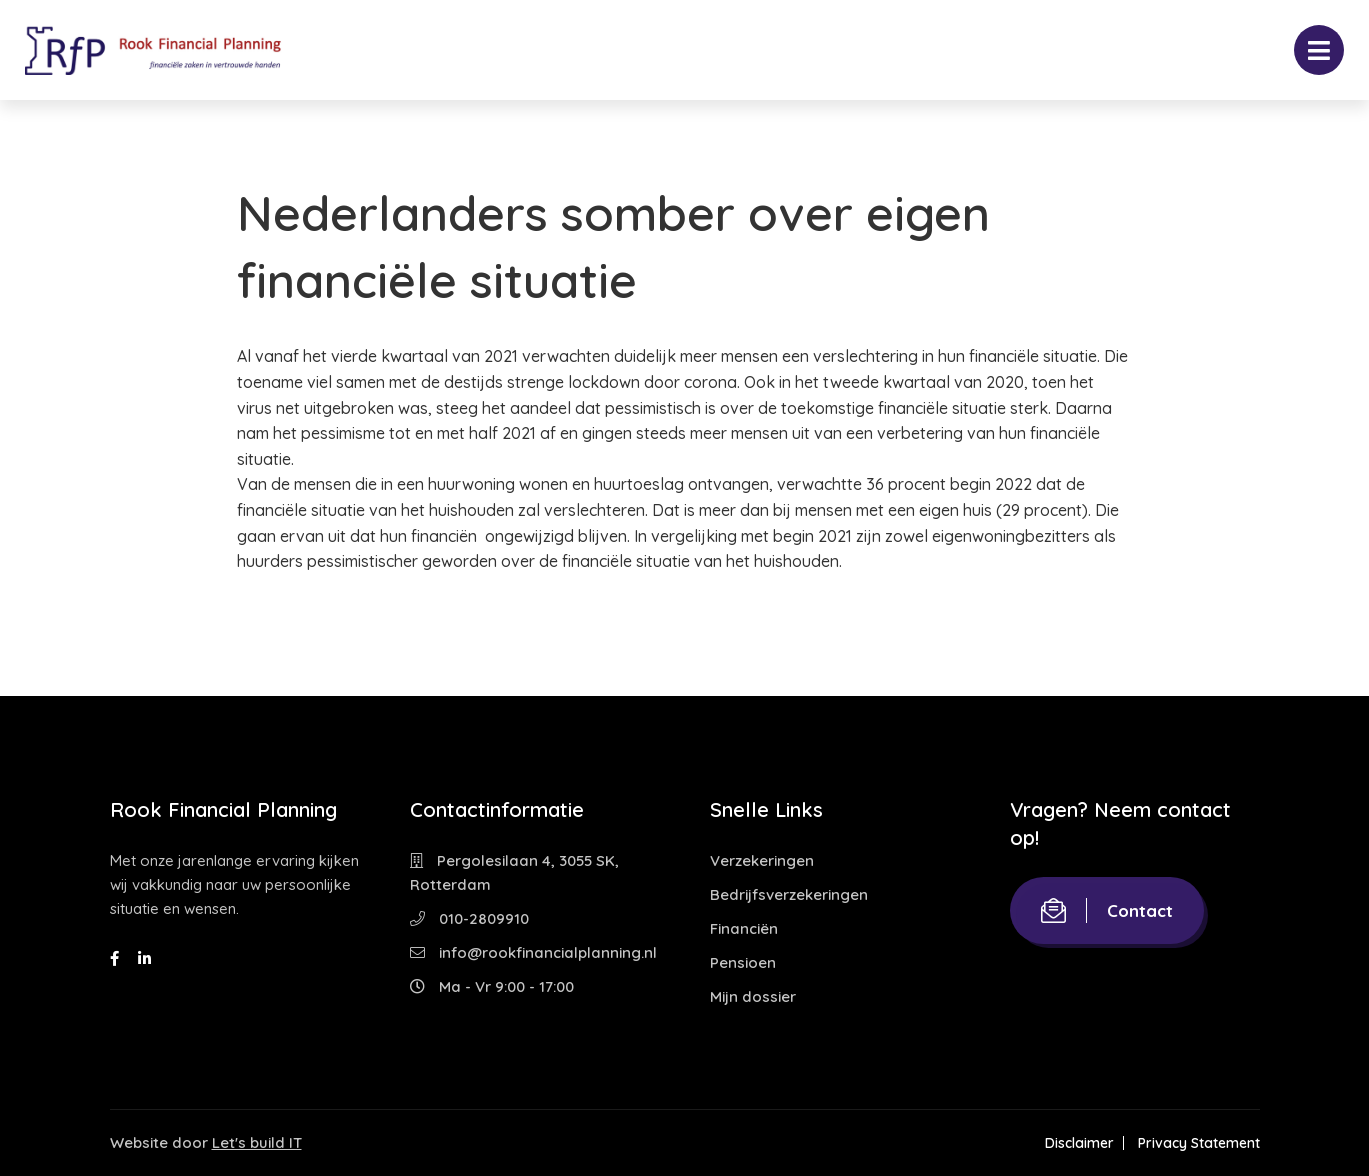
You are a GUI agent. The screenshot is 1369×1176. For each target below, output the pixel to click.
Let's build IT (257, 1142)
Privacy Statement (1199, 1143)
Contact (1107, 910)
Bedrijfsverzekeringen (789, 894)
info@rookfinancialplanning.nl (533, 952)
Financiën (744, 928)
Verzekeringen (762, 860)
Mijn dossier (753, 996)
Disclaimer (1079, 1143)
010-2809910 (469, 918)
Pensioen (743, 962)
